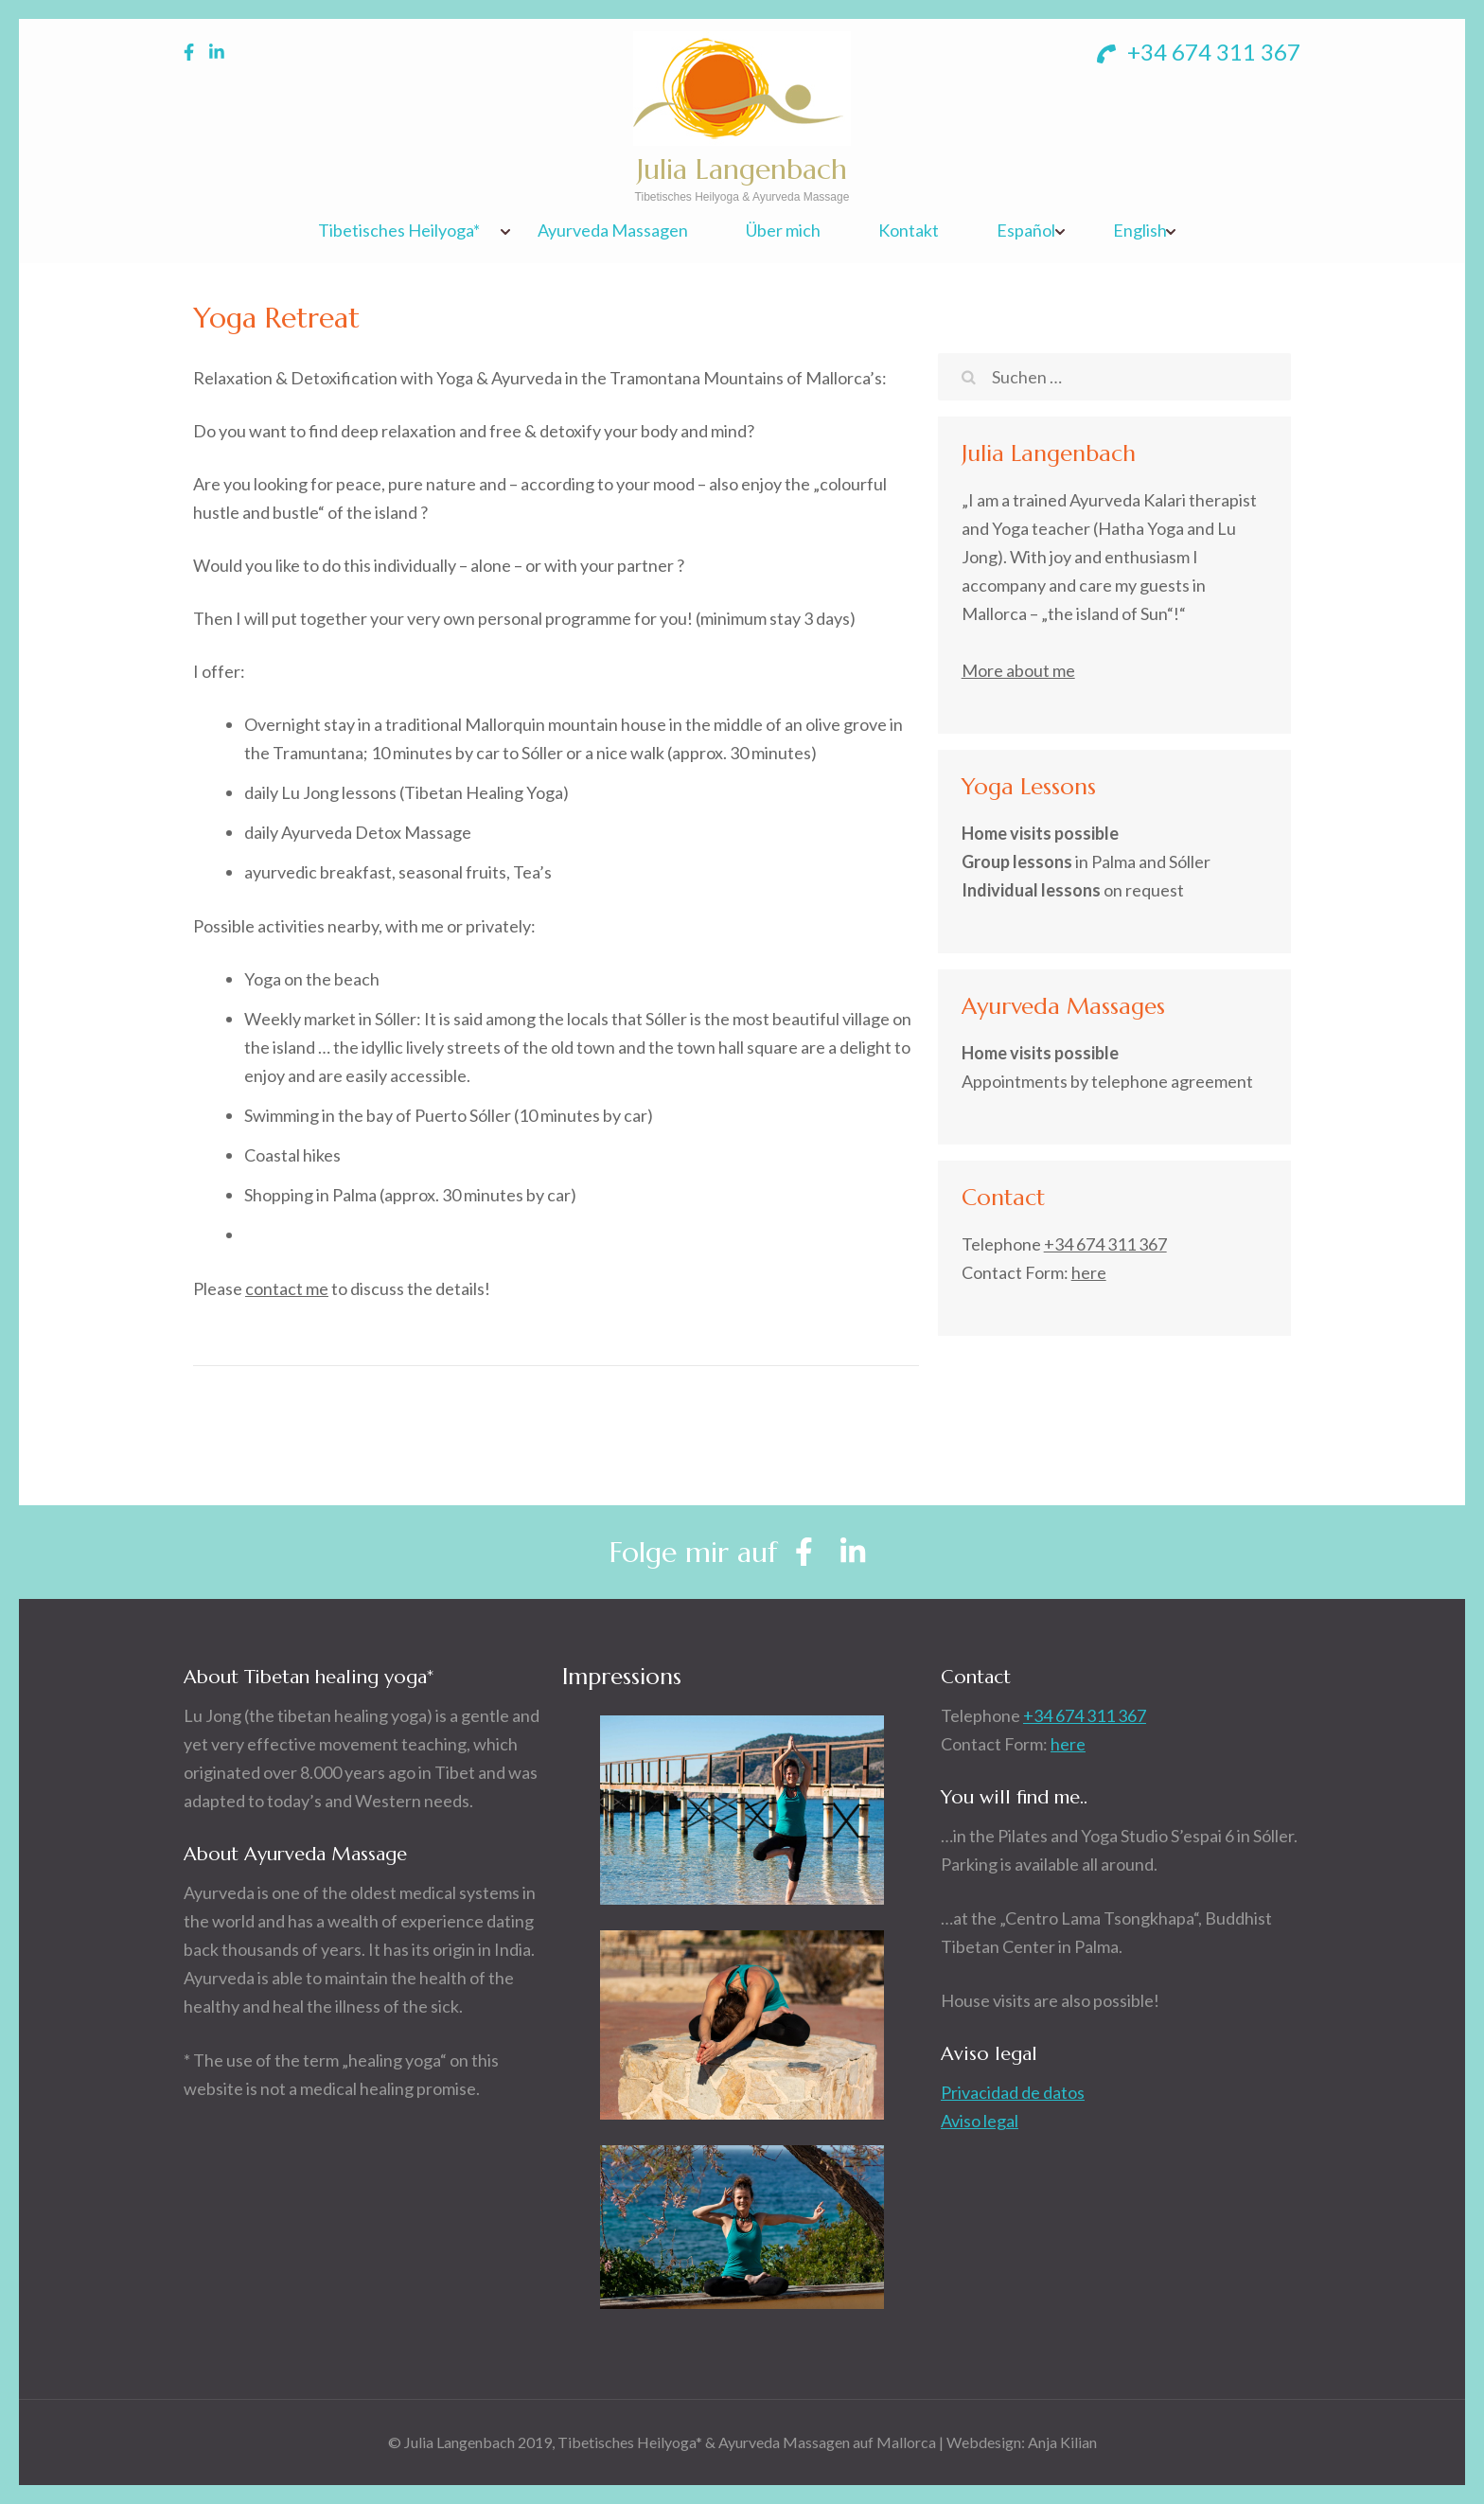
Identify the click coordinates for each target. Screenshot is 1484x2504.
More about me (1018, 670)
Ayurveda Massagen (613, 230)
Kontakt (908, 230)
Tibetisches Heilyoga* (399, 230)
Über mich (783, 230)
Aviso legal (979, 2120)
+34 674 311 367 (1198, 51)
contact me (286, 1288)
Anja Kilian (1062, 2442)
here (1088, 1272)
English (1140, 230)
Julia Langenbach (742, 168)
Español (1026, 230)
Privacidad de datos (1013, 2092)
